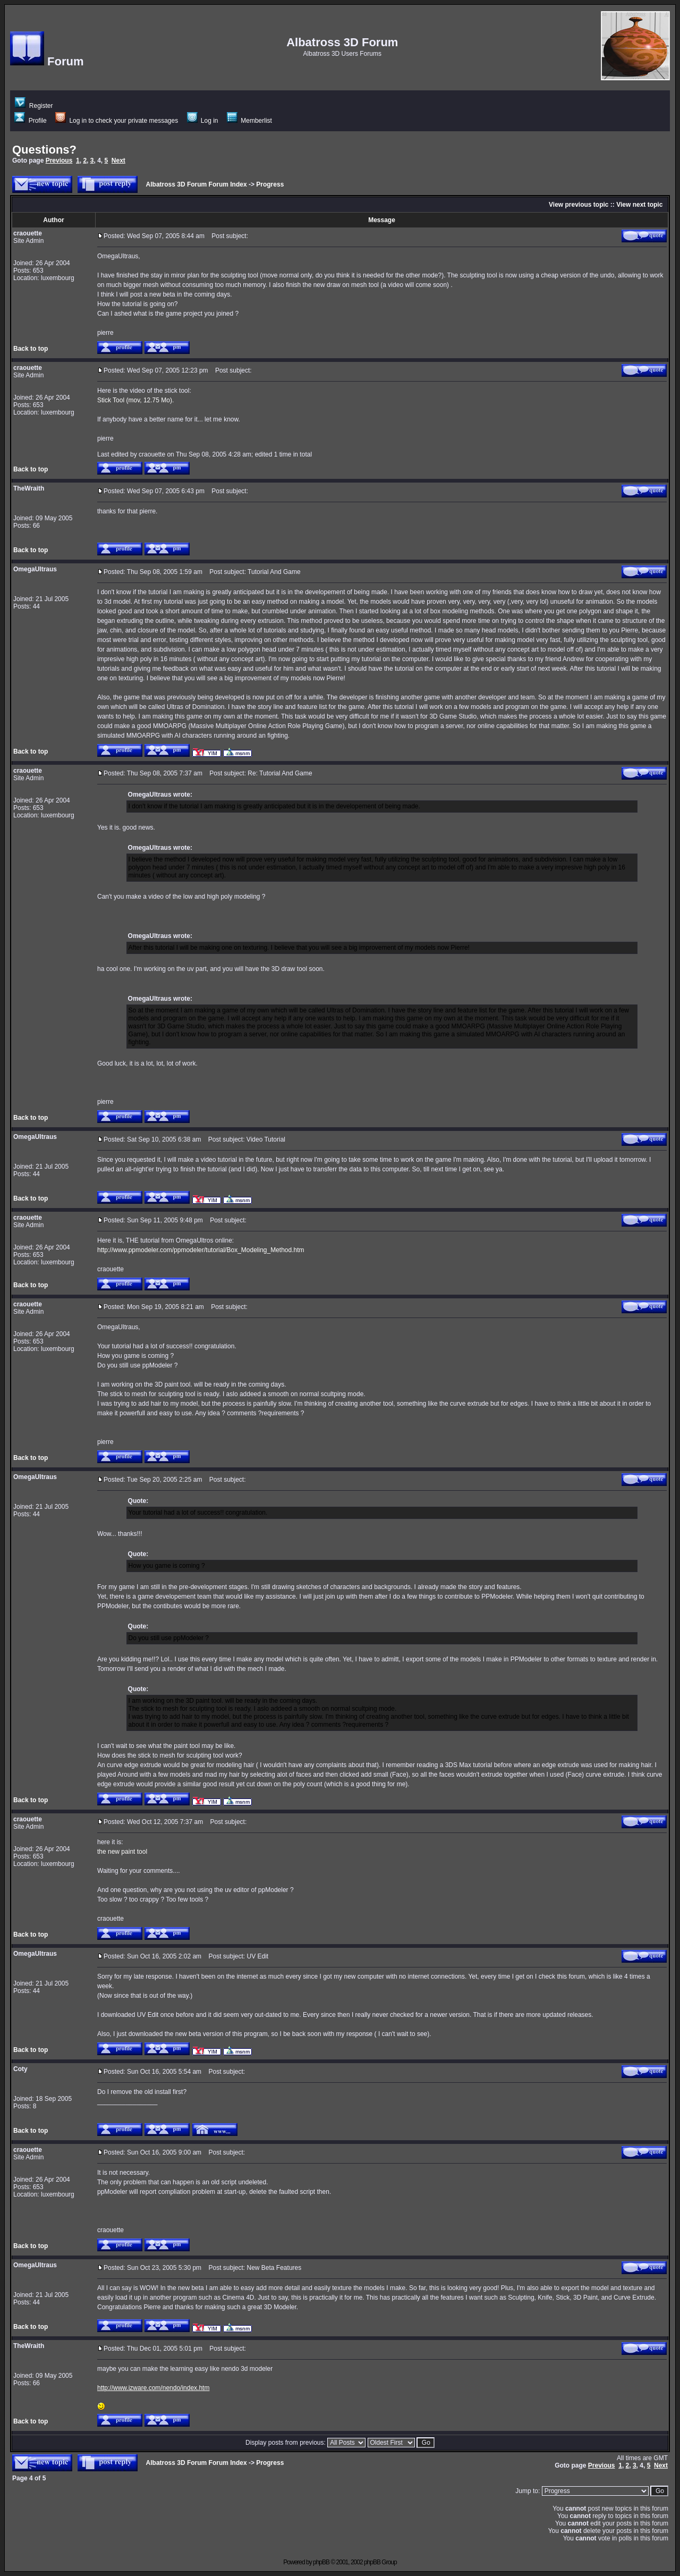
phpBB (321, 2562)
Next (118, 160)
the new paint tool (122, 1851)
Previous (59, 160)
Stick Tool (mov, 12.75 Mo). (135, 400)
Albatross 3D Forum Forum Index (196, 184)
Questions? (44, 149)
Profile (30, 120)
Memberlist (249, 120)
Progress (270, 184)
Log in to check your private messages (116, 120)
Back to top (30, 348)
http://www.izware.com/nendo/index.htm (153, 2388)
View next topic (639, 204)
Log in (202, 120)
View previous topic (578, 204)
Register (34, 105)
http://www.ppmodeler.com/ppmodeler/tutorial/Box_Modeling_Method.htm (200, 1250)
